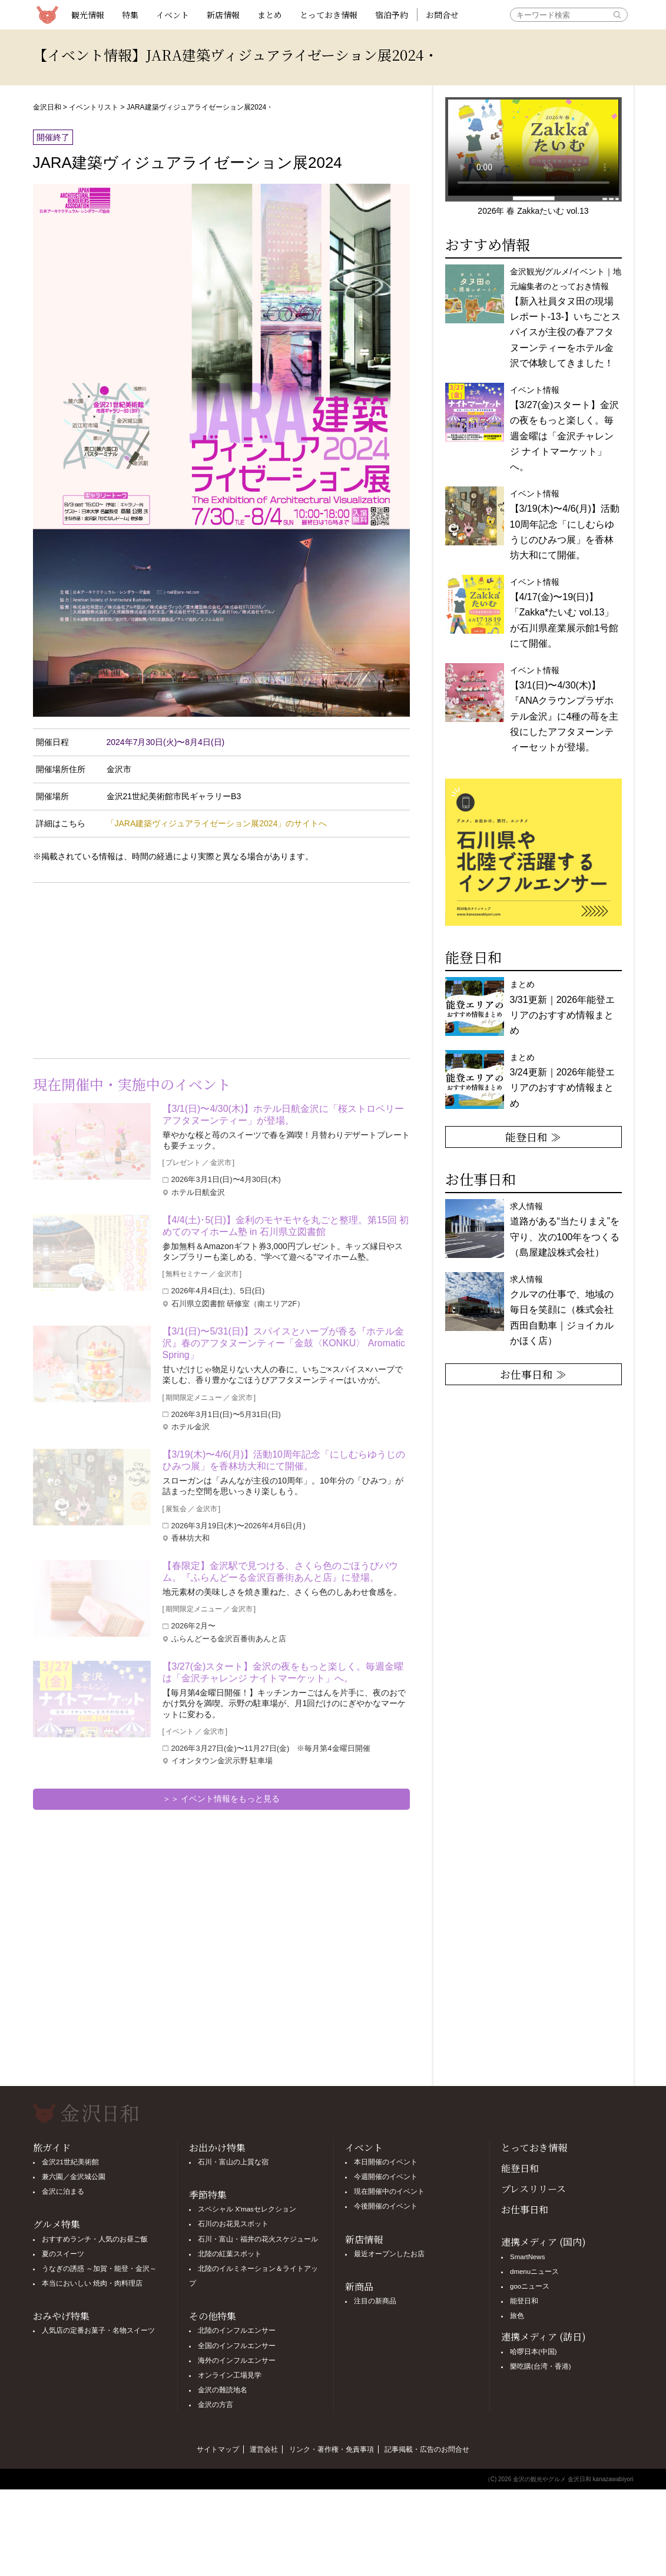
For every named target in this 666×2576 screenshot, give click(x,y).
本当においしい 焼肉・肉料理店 (92, 2283)
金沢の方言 (215, 2404)
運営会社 (264, 2449)
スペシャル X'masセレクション (247, 2209)
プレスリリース (533, 2189)
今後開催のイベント (386, 2206)
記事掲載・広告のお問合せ (427, 2449)
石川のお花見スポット (233, 2223)
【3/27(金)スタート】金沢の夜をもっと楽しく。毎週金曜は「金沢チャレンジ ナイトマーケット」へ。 (283, 1672)
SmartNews (527, 2256)
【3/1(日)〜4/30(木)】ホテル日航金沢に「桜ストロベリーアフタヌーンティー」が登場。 (284, 1114)
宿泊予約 (391, 15)
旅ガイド (52, 2147)
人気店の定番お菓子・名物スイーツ (98, 2330)
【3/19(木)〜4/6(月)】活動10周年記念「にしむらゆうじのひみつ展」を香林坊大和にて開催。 (284, 1460)
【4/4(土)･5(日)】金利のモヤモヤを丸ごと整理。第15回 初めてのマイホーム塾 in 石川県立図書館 (286, 1226)
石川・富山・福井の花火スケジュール (258, 2239)
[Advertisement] (127, 968)
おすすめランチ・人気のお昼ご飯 (95, 2239)
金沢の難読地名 (222, 2389)
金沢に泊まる (63, 2191)
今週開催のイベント (386, 2176)
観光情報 (87, 15)
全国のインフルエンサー (237, 2345)
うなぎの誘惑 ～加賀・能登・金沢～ (99, 2268)
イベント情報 (565, 524)
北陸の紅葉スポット (229, 2253)
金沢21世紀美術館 (70, 2162)
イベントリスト (93, 107)
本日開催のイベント (386, 2162)
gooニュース (529, 2286)
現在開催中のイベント (389, 2191)
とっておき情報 (328, 15)
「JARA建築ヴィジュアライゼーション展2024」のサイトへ (217, 823)
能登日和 (520, 2168)
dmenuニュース (534, 2271)
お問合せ (442, 15)
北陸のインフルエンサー (237, 2330)
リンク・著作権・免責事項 (331, 2449)
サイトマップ (218, 2449)
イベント (172, 15)
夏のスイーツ (63, 2253)
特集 (130, 15)
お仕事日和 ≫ (533, 1374)
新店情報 (223, 15)
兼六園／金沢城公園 (73, 2176)
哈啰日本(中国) (533, 2351)
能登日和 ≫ (533, 1136)
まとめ (269, 15)
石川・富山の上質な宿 (233, 2162)
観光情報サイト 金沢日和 (47, 14)
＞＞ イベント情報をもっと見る (221, 1798)
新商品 (359, 2286)
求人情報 (562, 1310)
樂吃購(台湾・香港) (540, 2366)
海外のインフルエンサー (237, 2360)
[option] (533, 852)
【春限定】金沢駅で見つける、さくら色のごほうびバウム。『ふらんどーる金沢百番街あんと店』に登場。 (280, 1571)
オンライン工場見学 (229, 2375)
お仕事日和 (524, 2209)
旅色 (517, 2315)
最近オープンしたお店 (389, 2253)
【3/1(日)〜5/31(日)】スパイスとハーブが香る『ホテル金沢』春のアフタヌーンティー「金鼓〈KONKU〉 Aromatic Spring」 (284, 1343)
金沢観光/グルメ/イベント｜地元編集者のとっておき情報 (566, 317)
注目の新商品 (375, 2301)
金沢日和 (47, 107)
